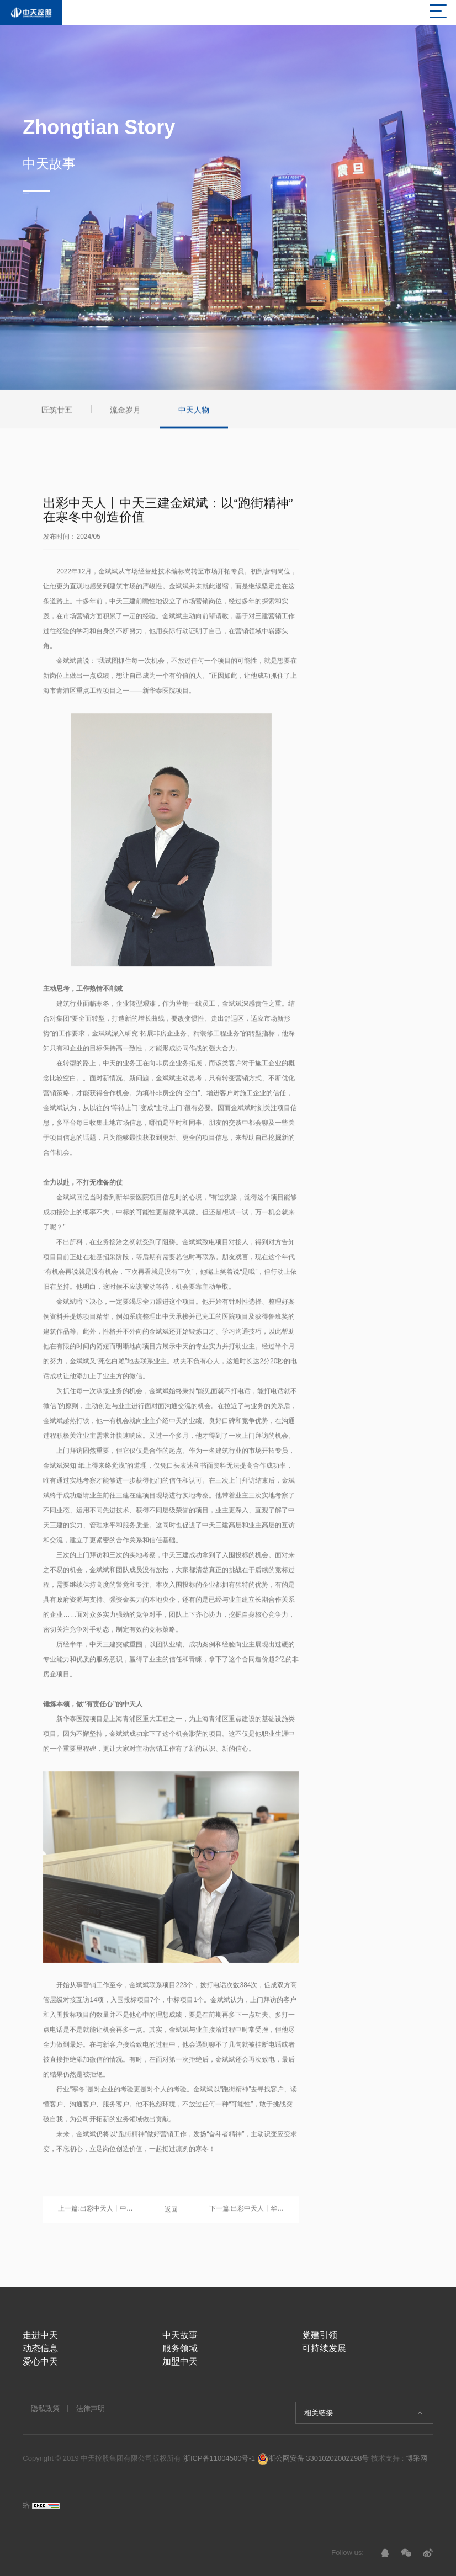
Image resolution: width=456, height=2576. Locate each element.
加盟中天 (180, 2361)
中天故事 (180, 2335)
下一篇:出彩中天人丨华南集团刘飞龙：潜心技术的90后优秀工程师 (246, 2213)
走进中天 (40, 2335)
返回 (171, 2214)
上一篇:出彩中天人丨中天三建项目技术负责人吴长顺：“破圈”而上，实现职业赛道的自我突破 (95, 2213)
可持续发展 (324, 2348)
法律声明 (90, 2408)
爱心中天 (40, 2361)
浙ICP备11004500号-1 (219, 2458)
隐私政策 (45, 2408)
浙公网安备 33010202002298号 (313, 2458)
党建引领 (319, 2335)
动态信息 (40, 2348)
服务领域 (180, 2348)
